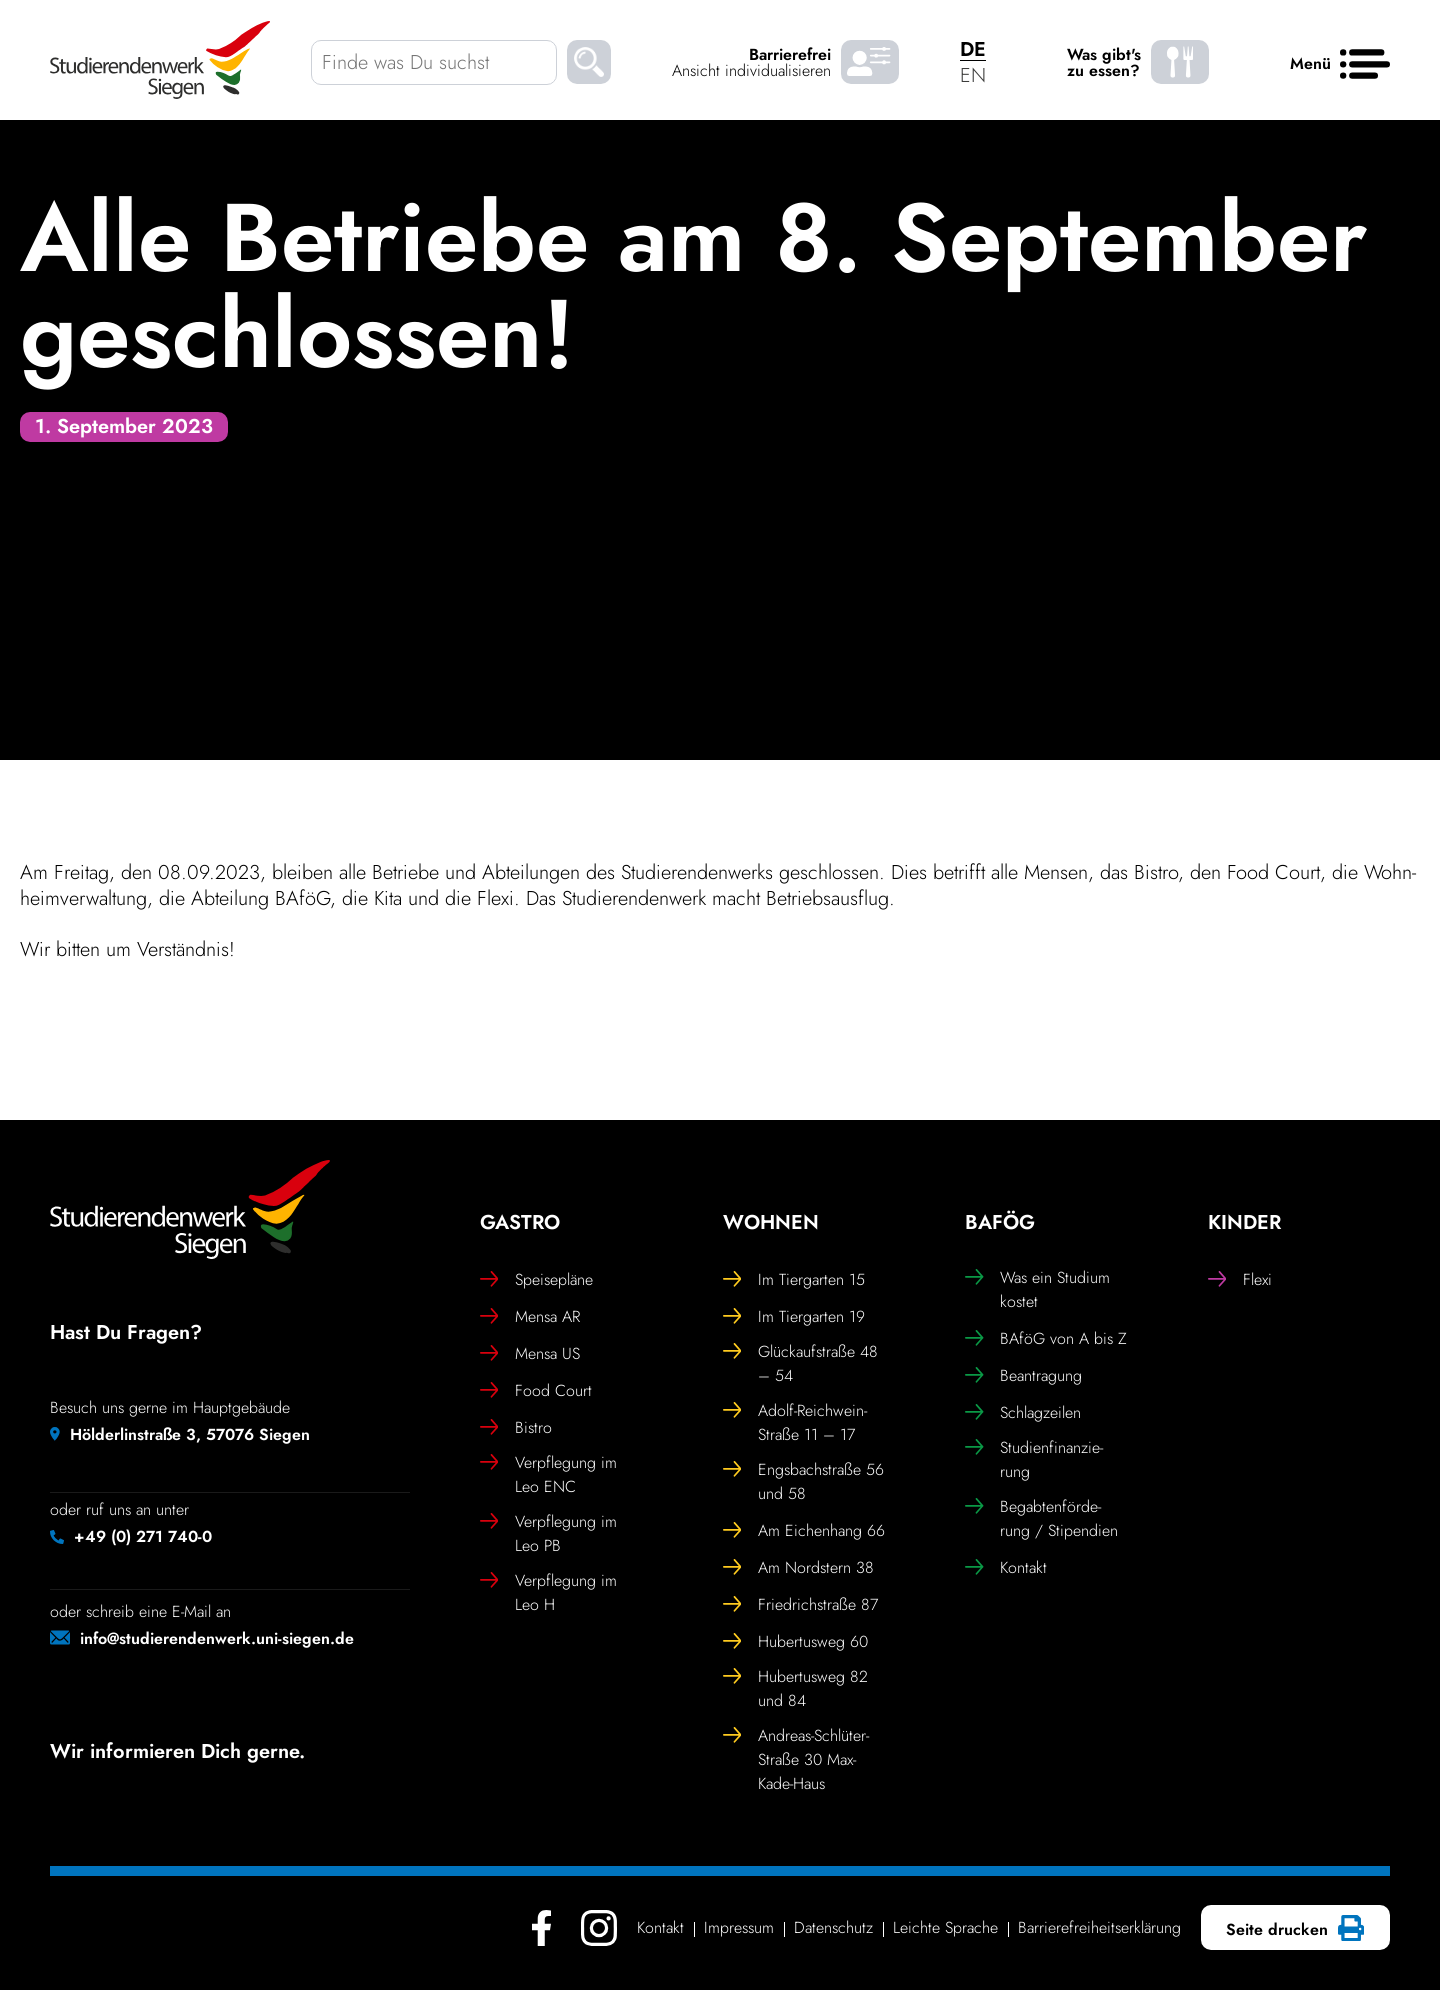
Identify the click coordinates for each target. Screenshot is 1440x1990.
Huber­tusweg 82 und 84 (795, 1688)
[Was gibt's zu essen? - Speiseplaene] (1180, 62)
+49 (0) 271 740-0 (143, 1536)
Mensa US (530, 1354)
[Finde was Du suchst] (434, 62)
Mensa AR (530, 1317)
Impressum (739, 1927)
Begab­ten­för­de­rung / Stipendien (1041, 1518)
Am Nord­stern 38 (798, 1568)
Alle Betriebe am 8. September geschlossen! (693, 286)
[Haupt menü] (1365, 65)
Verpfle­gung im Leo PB (548, 1533)
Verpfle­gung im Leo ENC (548, 1474)
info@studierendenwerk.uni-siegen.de (217, 1638)
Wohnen (771, 1223)
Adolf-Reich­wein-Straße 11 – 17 (795, 1422)
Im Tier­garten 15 (794, 1280)
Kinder (1244, 1223)
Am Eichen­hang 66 (804, 1531)
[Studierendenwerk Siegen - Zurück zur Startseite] (160, 60)
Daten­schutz (833, 1927)
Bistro (516, 1428)
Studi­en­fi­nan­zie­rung (1034, 1459)
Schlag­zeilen (1023, 1413)
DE (973, 49)
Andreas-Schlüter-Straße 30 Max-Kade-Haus (796, 1759)
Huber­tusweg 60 (795, 1642)
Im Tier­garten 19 (794, 1317)
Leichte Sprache (945, 1927)
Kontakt (1006, 1568)
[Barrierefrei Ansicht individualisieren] (870, 62)
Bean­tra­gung (1023, 1376)
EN (973, 75)
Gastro (520, 1223)
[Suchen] (589, 65)
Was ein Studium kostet (1037, 1289)
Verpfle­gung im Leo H (548, 1592)
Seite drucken (1292, 1929)
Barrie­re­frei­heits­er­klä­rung (1099, 1927)
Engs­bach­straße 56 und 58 (803, 1481)
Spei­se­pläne (536, 1280)
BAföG (1000, 1223)
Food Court (536, 1391)
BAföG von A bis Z (1046, 1339)
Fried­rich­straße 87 (800, 1605)
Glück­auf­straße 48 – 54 (800, 1363)
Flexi (1240, 1280)
